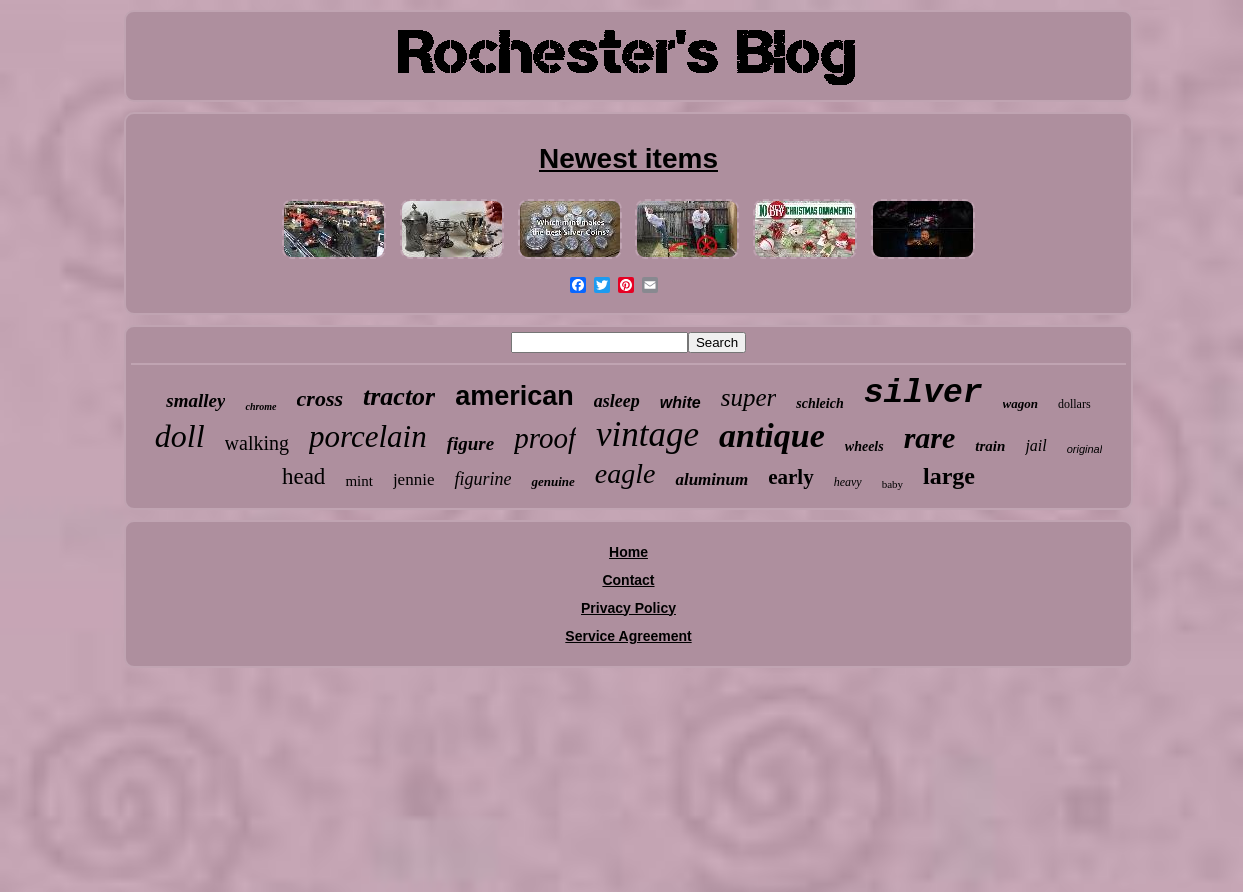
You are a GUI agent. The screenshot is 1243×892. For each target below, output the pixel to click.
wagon (1020, 403)
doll (180, 436)
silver (923, 393)
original (1084, 449)
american (514, 396)
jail (1035, 445)
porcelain (368, 436)
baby (892, 484)
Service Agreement (628, 636)
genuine (552, 481)
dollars (1074, 404)
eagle (625, 473)
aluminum (711, 479)
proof (545, 438)
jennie (414, 479)
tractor (399, 396)
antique (772, 435)
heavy (848, 482)
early (790, 477)
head (303, 476)
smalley (195, 400)
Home (628, 552)
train (990, 446)
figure (471, 443)
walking (257, 443)
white (680, 402)
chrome (260, 406)
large (949, 476)
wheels (864, 446)
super (749, 397)
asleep (617, 401)
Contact (628, 580)
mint (359, 481)
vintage (647, 434)
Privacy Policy (628, 608)
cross (320, 398)
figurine (482, 479)
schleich (819, 403)
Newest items (628, 158)
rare (930, 437)
